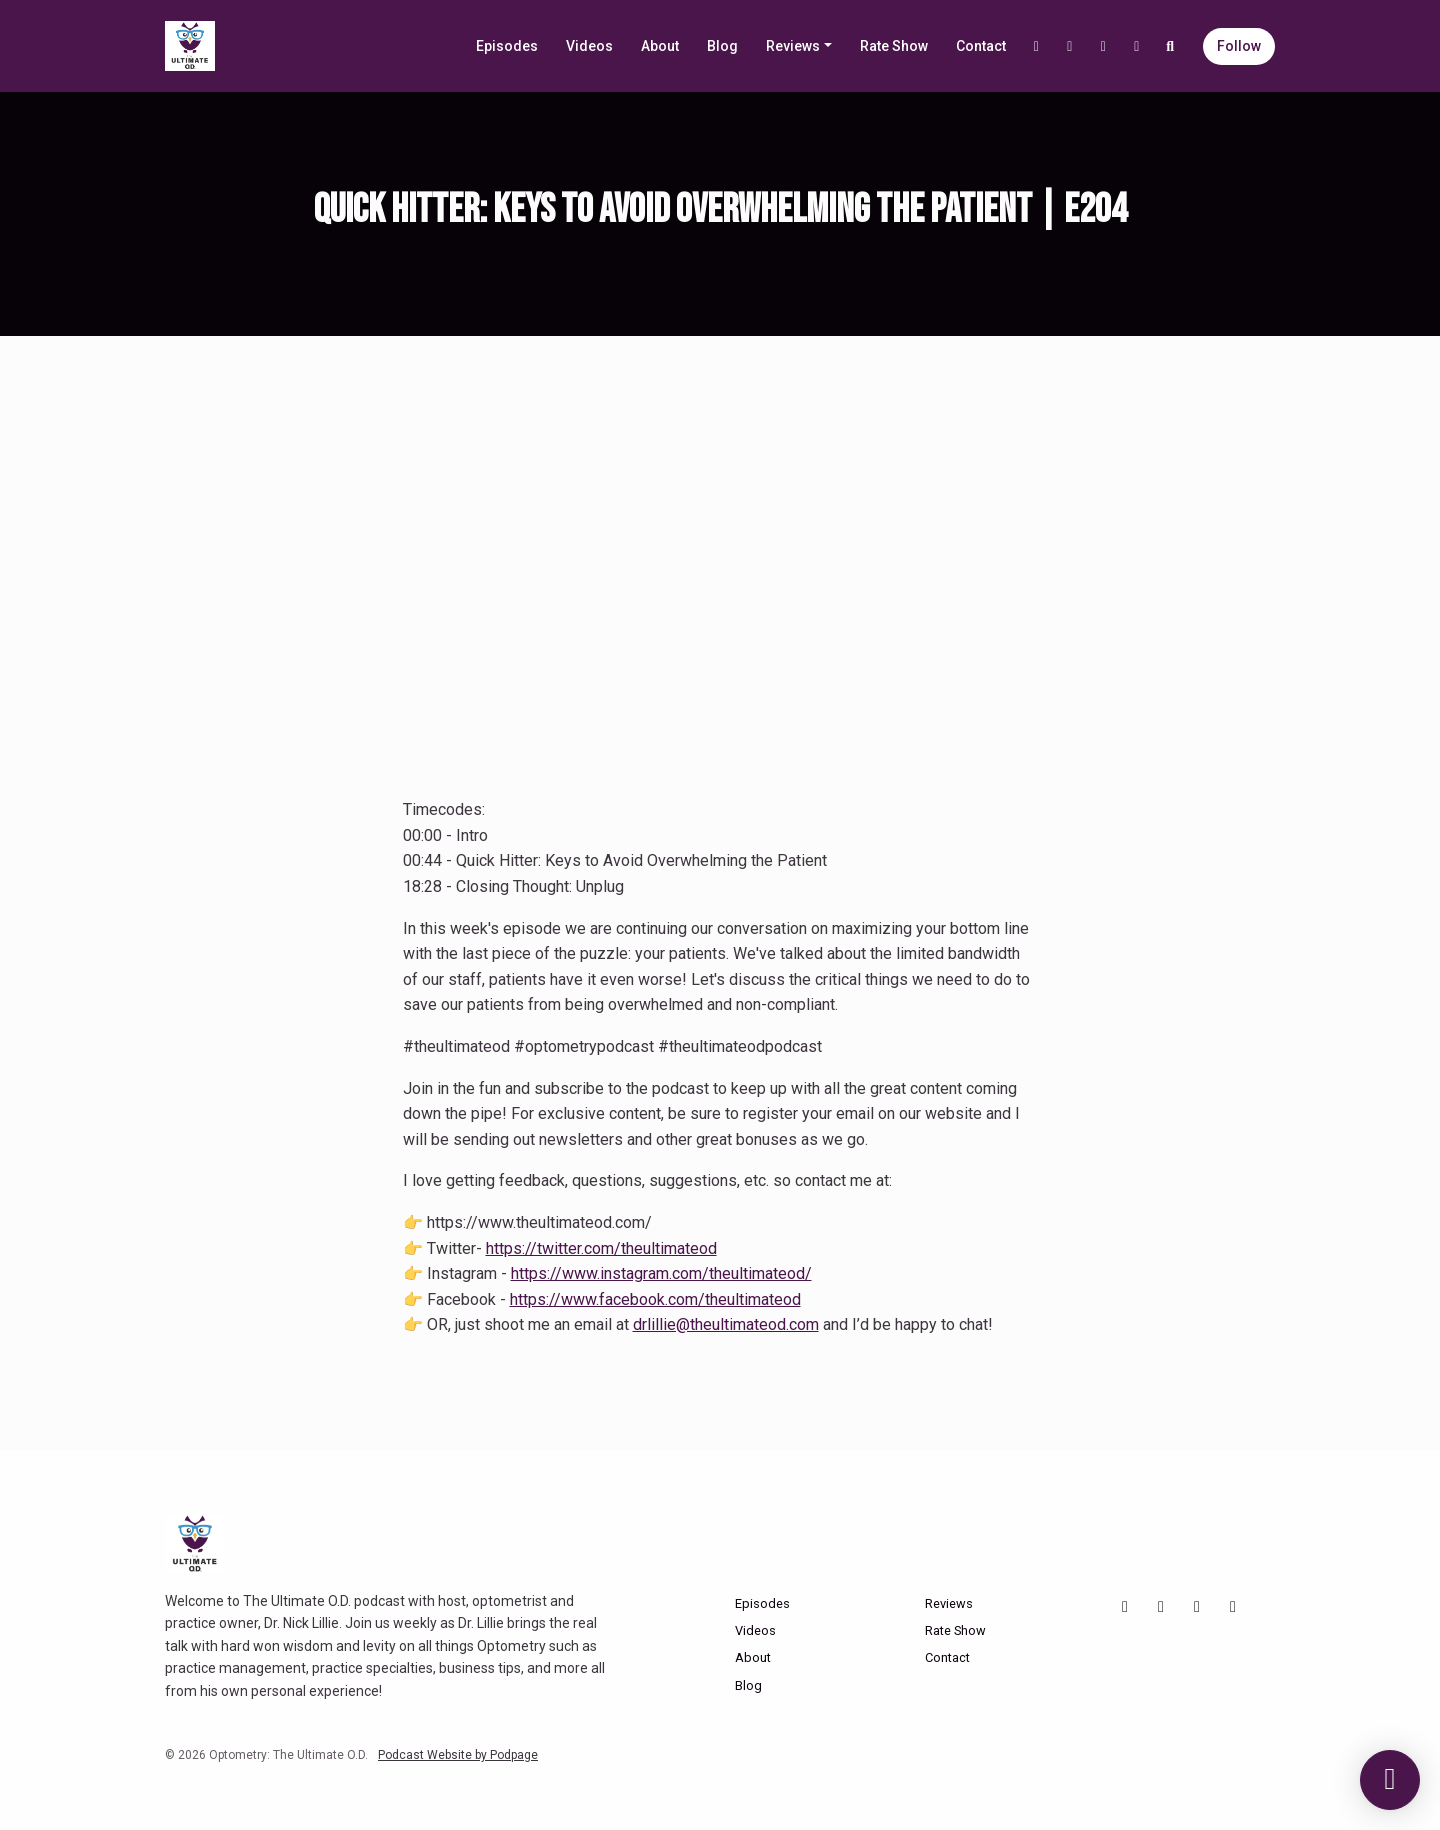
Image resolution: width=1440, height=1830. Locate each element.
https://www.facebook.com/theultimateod (655, 1299)
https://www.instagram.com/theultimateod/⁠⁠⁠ (661, 1273)
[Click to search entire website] (1171, 46)
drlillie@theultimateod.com (726, 1324)
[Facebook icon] (1197, 1607)
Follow (1239, 46)
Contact (981, 46)
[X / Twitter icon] (1233, 1607)
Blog (722, 46)
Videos (589, 46)
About (660, 46)
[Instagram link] (1070, 46)
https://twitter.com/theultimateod (601, 1248)
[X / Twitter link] (1137, 46)
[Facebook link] (1104, 46)
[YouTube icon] (1125, 1607)
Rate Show (894, 46)
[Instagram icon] (1161, 1607)
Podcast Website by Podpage (458, 1755)
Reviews (793, 46)
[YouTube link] (1037, 46)
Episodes (507, 46)
